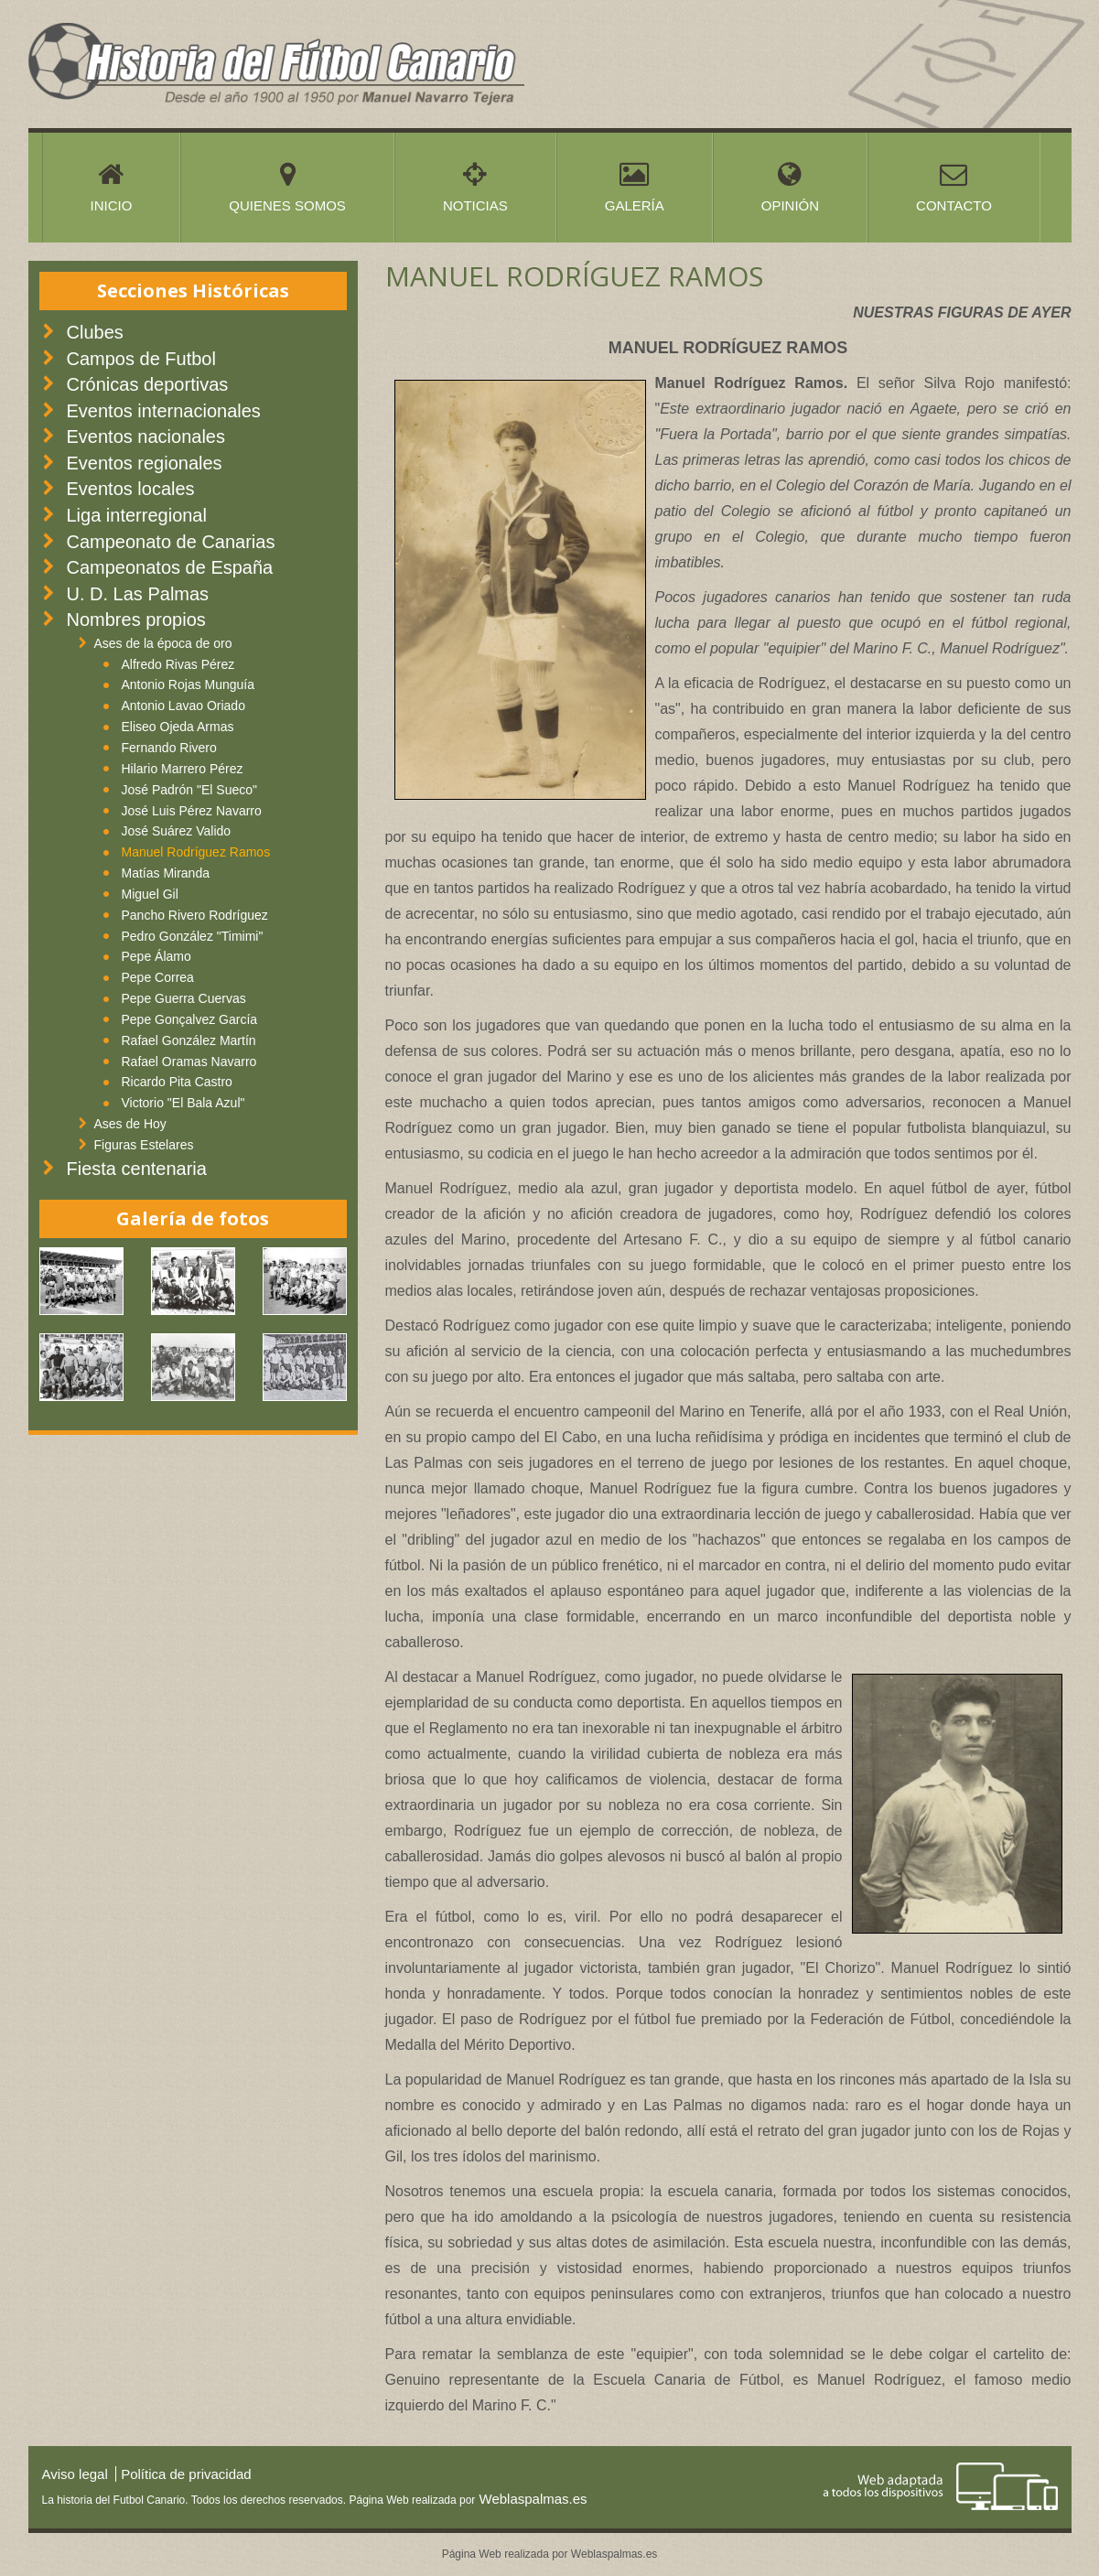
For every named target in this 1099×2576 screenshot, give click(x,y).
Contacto (954, 186)
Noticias (475, 186)
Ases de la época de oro (163, 643)
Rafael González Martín (189, 1040)
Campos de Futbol (141, 359)
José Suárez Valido (177, 831)
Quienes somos (287, 186)
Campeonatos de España (170, 567)
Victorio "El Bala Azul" (183, 1102)
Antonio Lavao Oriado (183, 705)
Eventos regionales (144, 463)
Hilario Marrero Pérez (182, 768)
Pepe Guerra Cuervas (184, 998)
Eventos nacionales (146, 436)
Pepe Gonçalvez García (190, 1019)
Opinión (790, 186)
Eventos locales (131, 489)
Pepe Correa (158, 977)
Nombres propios (136, 619)
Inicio (112, 186)
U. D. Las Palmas (138, 594)
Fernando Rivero (169, 747)
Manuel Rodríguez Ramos (196, 852)
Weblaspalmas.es (531, 2498)
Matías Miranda (166, 873)
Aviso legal (75, 2474)
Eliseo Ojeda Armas (178, 726)
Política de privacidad (186, 2474)
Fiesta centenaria (137, 1169)
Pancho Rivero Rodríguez (195, 915)
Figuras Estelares (144, 1144)
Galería (634, 186)
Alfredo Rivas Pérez (178, 664)
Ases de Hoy (130, 1123)
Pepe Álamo (156, 956)
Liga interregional (137, 515)
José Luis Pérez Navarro (192, 810)
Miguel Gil (150, 894)
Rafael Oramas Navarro (189, 1061)
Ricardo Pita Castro (177, 1081)
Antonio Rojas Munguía (188, 684)
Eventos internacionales (164, 411)
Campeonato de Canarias (171, 542)
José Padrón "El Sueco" (189, 789)
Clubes (95, 332)
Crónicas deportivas (148, 384)
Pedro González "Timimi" (193, 936)
